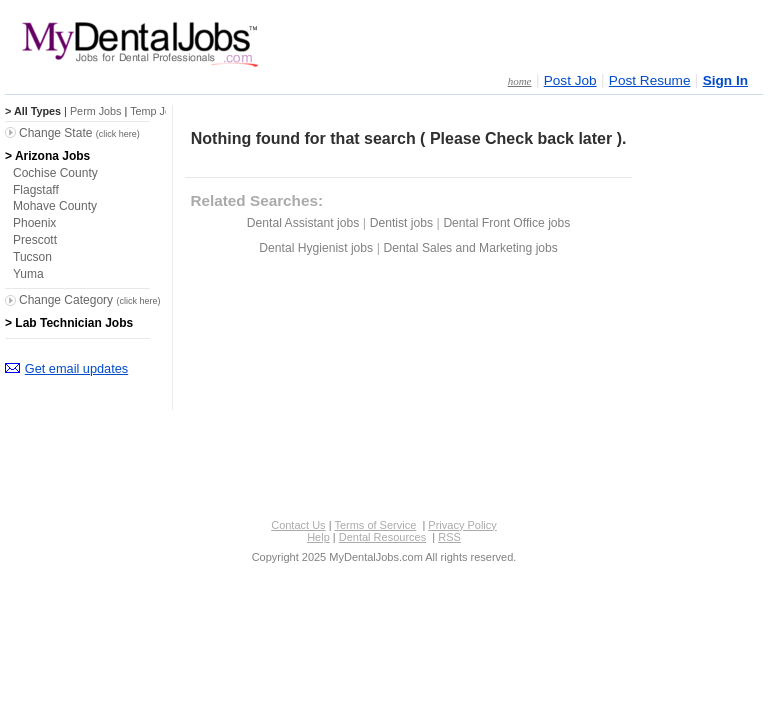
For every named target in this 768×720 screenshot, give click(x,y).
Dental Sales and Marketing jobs (471, 248)
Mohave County (55, 206)
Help (318, 537)
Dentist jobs (401, 223)
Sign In (725, 80)
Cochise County (55, 173)
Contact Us (298, 525)
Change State (79, 133)
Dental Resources (382, 537)
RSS (449, 537)
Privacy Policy (462, 525)
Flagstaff (36, 190)
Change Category (89, 300)
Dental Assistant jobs (303, 223)
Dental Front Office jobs (506, 223)
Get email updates (76, 368)
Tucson (32, 257)
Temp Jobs (156, 111)
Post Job (570, 80)
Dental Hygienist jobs (316, 248)
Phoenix (34, 223)
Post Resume (650, 80)
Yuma (28, 274)
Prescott (35, 240)
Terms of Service (375, 525)
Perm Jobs (96, 111)
